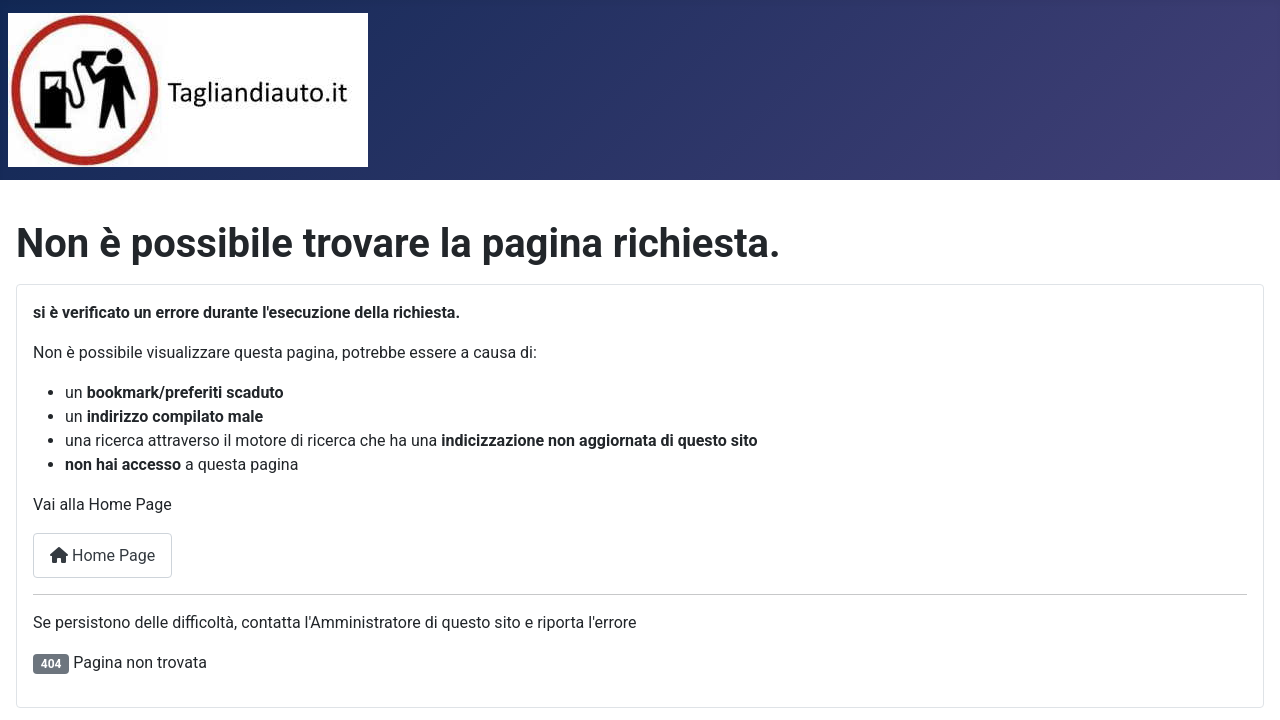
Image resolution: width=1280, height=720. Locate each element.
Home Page (102, 555)
